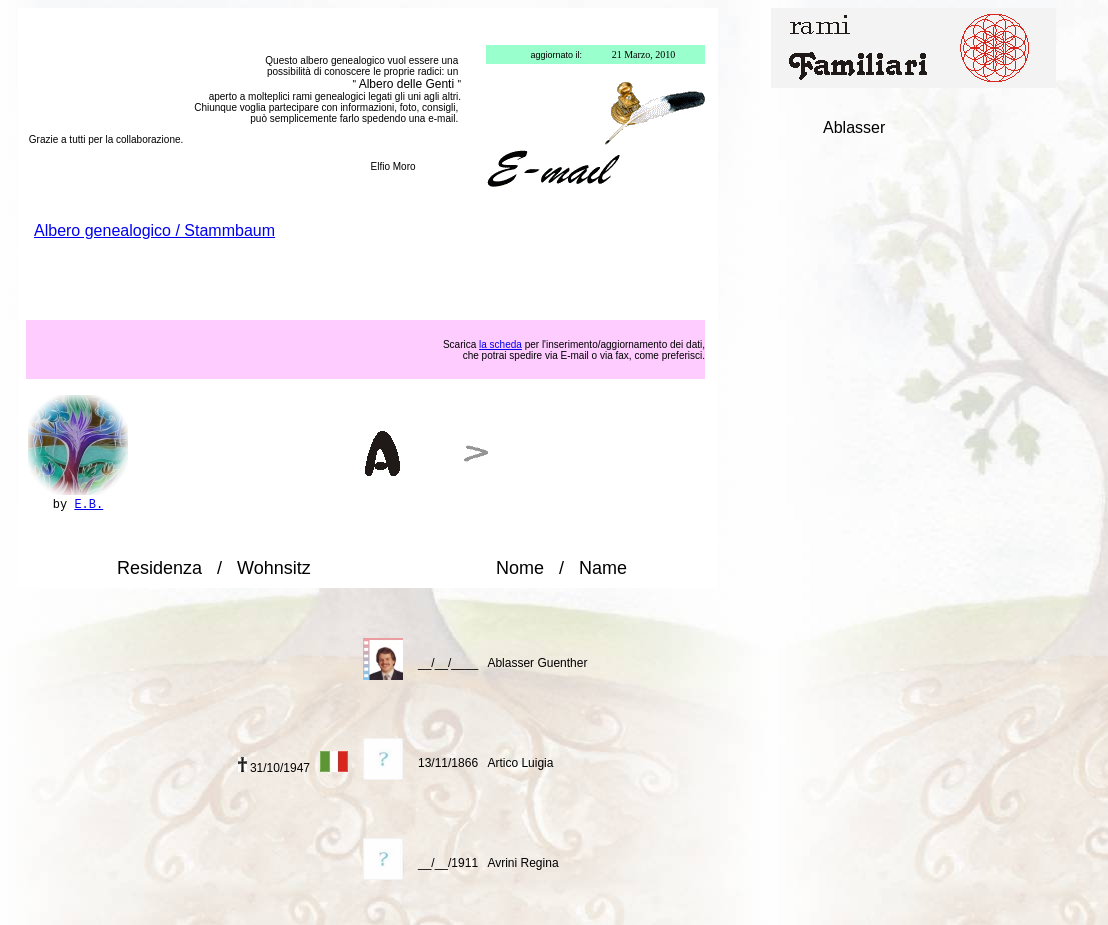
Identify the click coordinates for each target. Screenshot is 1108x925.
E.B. (88, 505)
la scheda (500, 344)
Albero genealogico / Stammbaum (154, 230)
